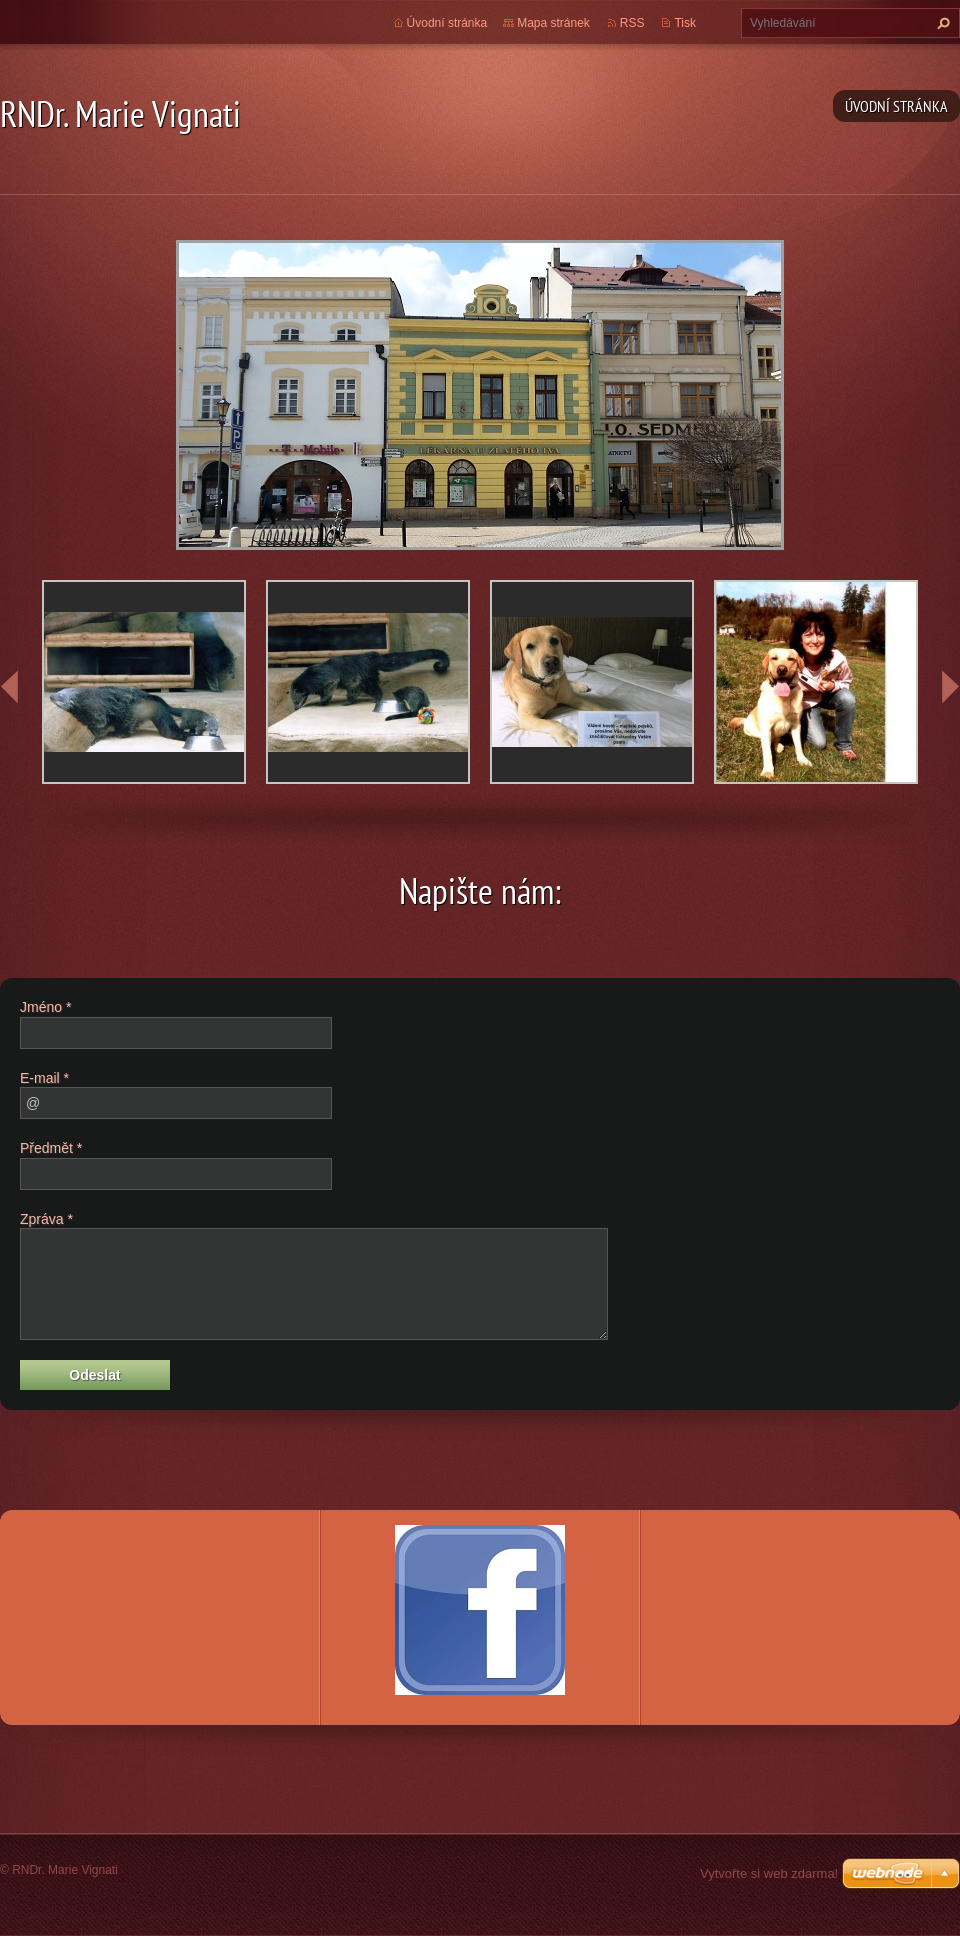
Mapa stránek (553, 23)
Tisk (685, 23)
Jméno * (45, 1007)
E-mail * (44, 1078)
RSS (632, 23)
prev (10, 687)
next (950, 687)
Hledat (941, 23)
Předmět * (51, 1148)
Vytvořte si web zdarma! (769, 1873)
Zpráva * (46, 1219)
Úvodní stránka (896, 106)
